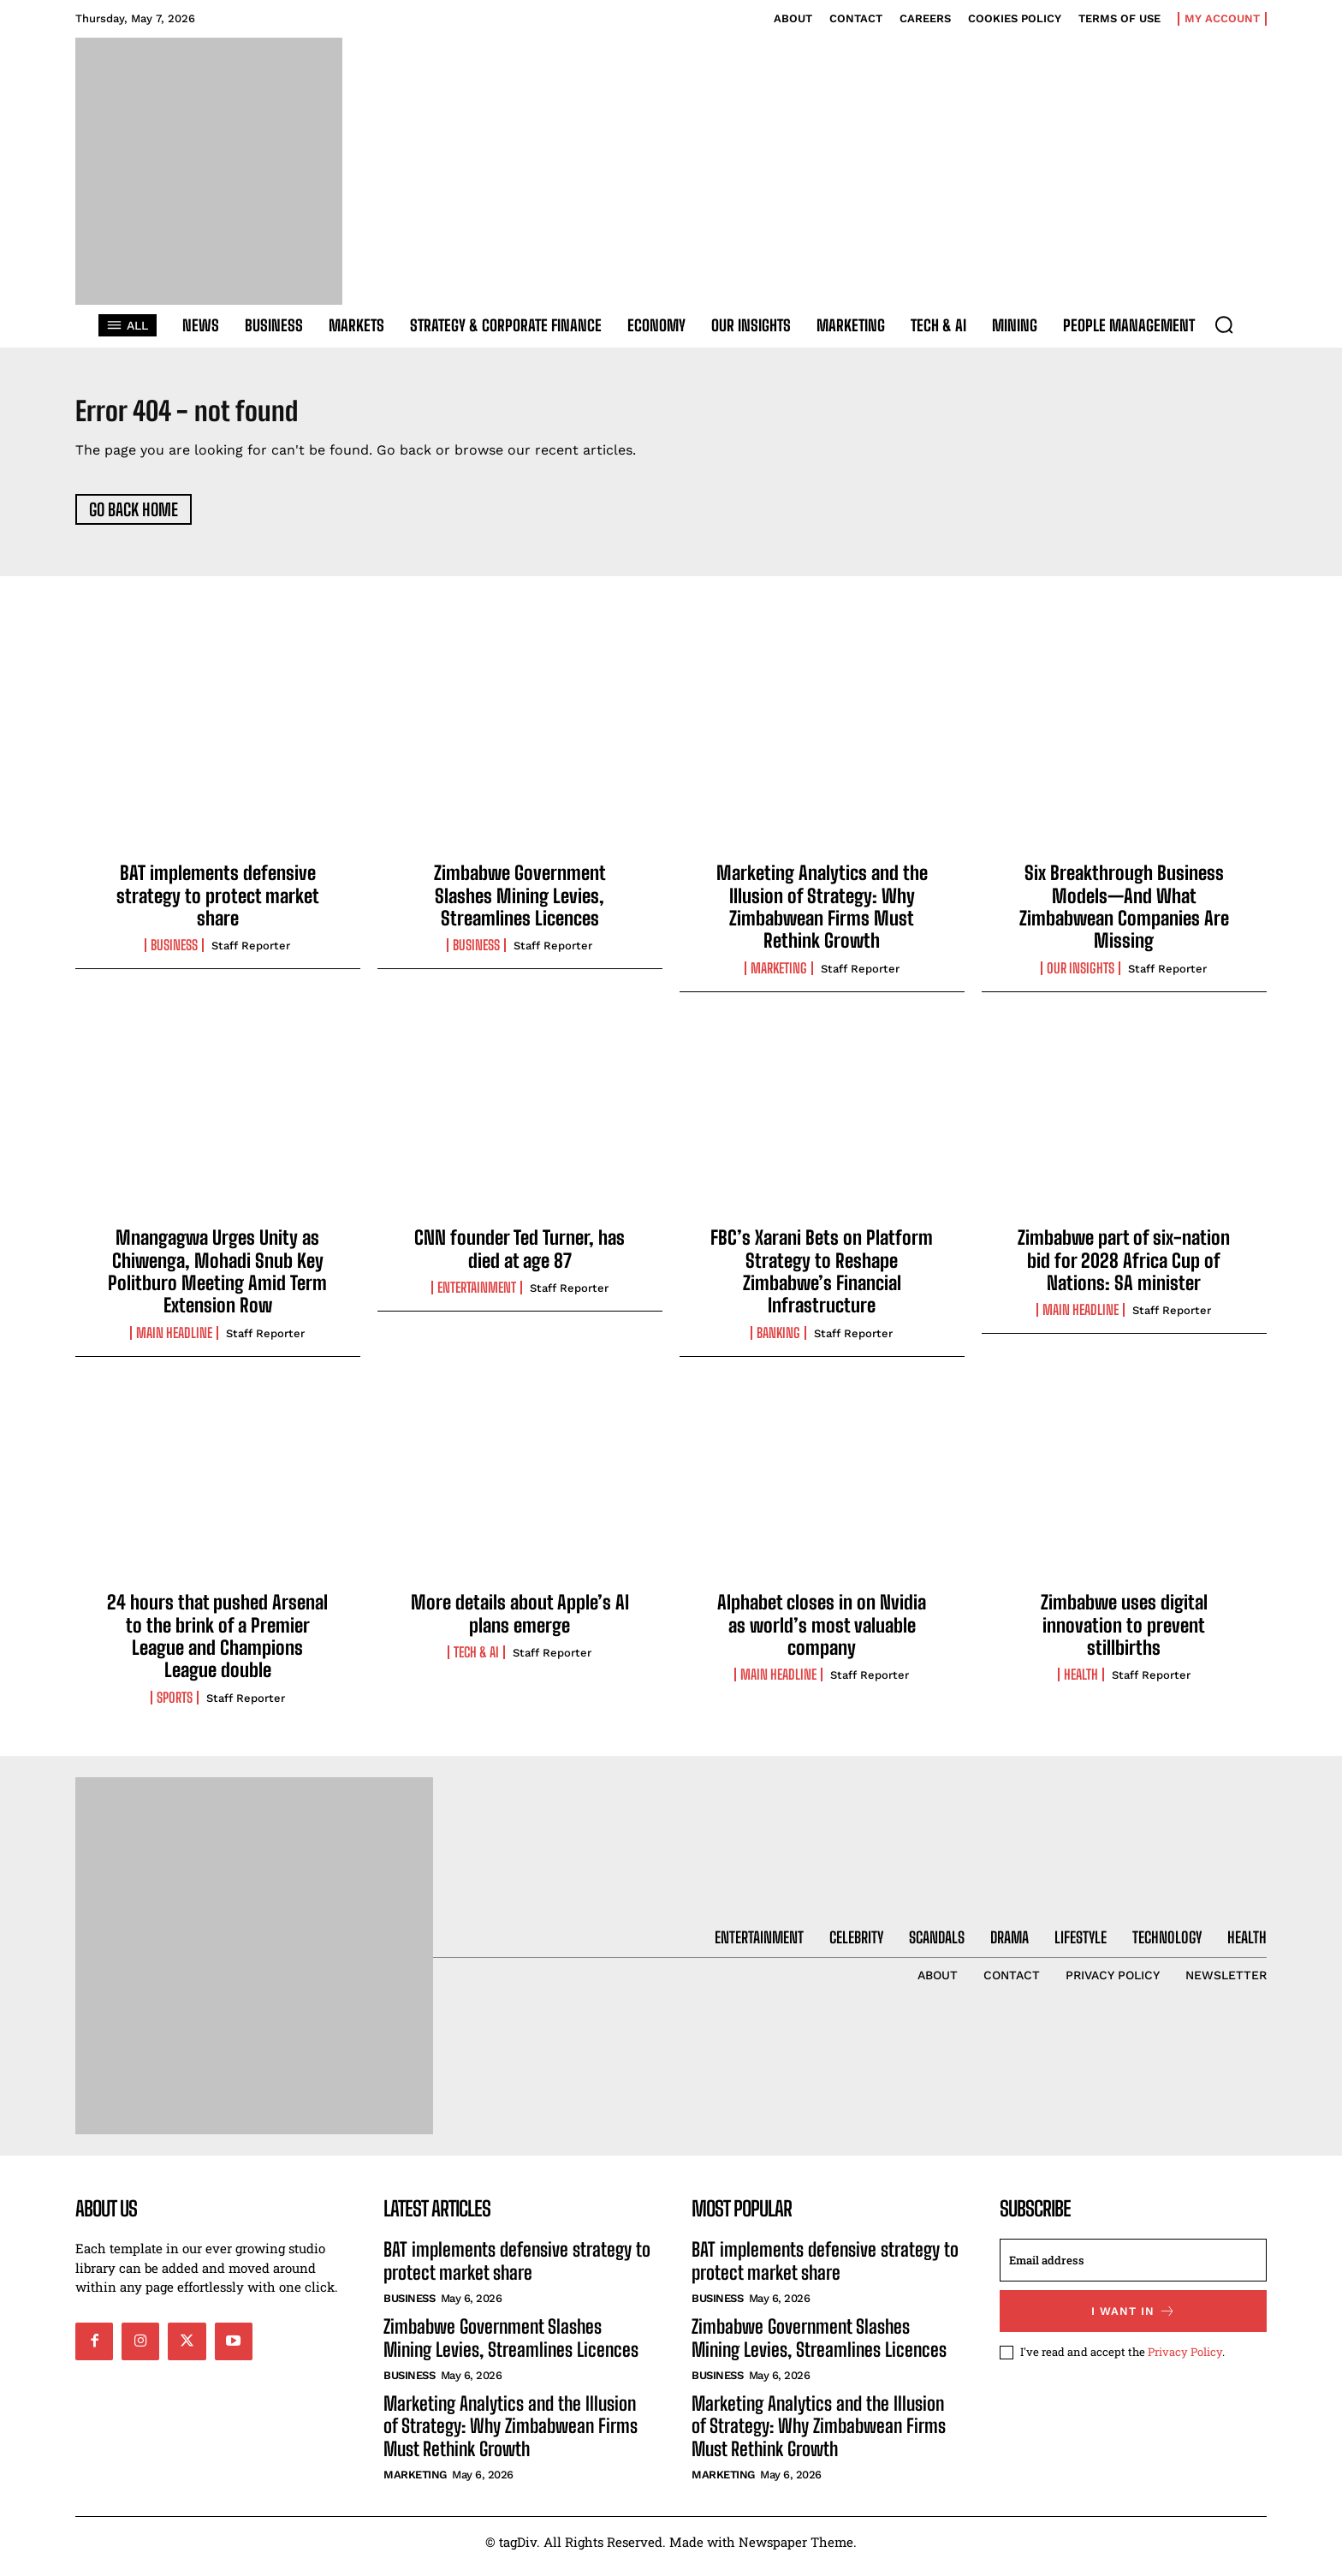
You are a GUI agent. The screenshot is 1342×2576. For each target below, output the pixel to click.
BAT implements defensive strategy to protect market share (217, 905)
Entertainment (476, 1297)
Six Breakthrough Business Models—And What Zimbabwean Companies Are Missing (1124, 916)
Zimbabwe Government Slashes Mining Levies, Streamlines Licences (520, 905)
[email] (1133, 2269)
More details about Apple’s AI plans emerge (520, 1622)
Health (1081, 1684)
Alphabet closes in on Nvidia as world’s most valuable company (821, 1634)
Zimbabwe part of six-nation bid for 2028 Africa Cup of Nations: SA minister (1124, 1269)
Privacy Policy (1185, 2361)
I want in (1133, 2320)
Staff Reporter (250, 955)
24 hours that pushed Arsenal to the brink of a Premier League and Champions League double (217, 1645)
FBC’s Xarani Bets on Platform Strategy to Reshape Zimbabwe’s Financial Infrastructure (821, 1280)
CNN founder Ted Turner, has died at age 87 (519, 1258)
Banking (778, 1342)
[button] (1223, 324)
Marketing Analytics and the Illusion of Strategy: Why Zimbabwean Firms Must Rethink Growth (822, 916)
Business (174, 955)
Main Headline (174, 1342)
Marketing (779, 978)
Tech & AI (476, 1662)
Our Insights (1080, 978)
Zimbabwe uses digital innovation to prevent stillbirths (1124, 1634)
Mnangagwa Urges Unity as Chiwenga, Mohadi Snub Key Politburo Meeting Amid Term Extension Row (217, 1280)
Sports (175, 1707)
